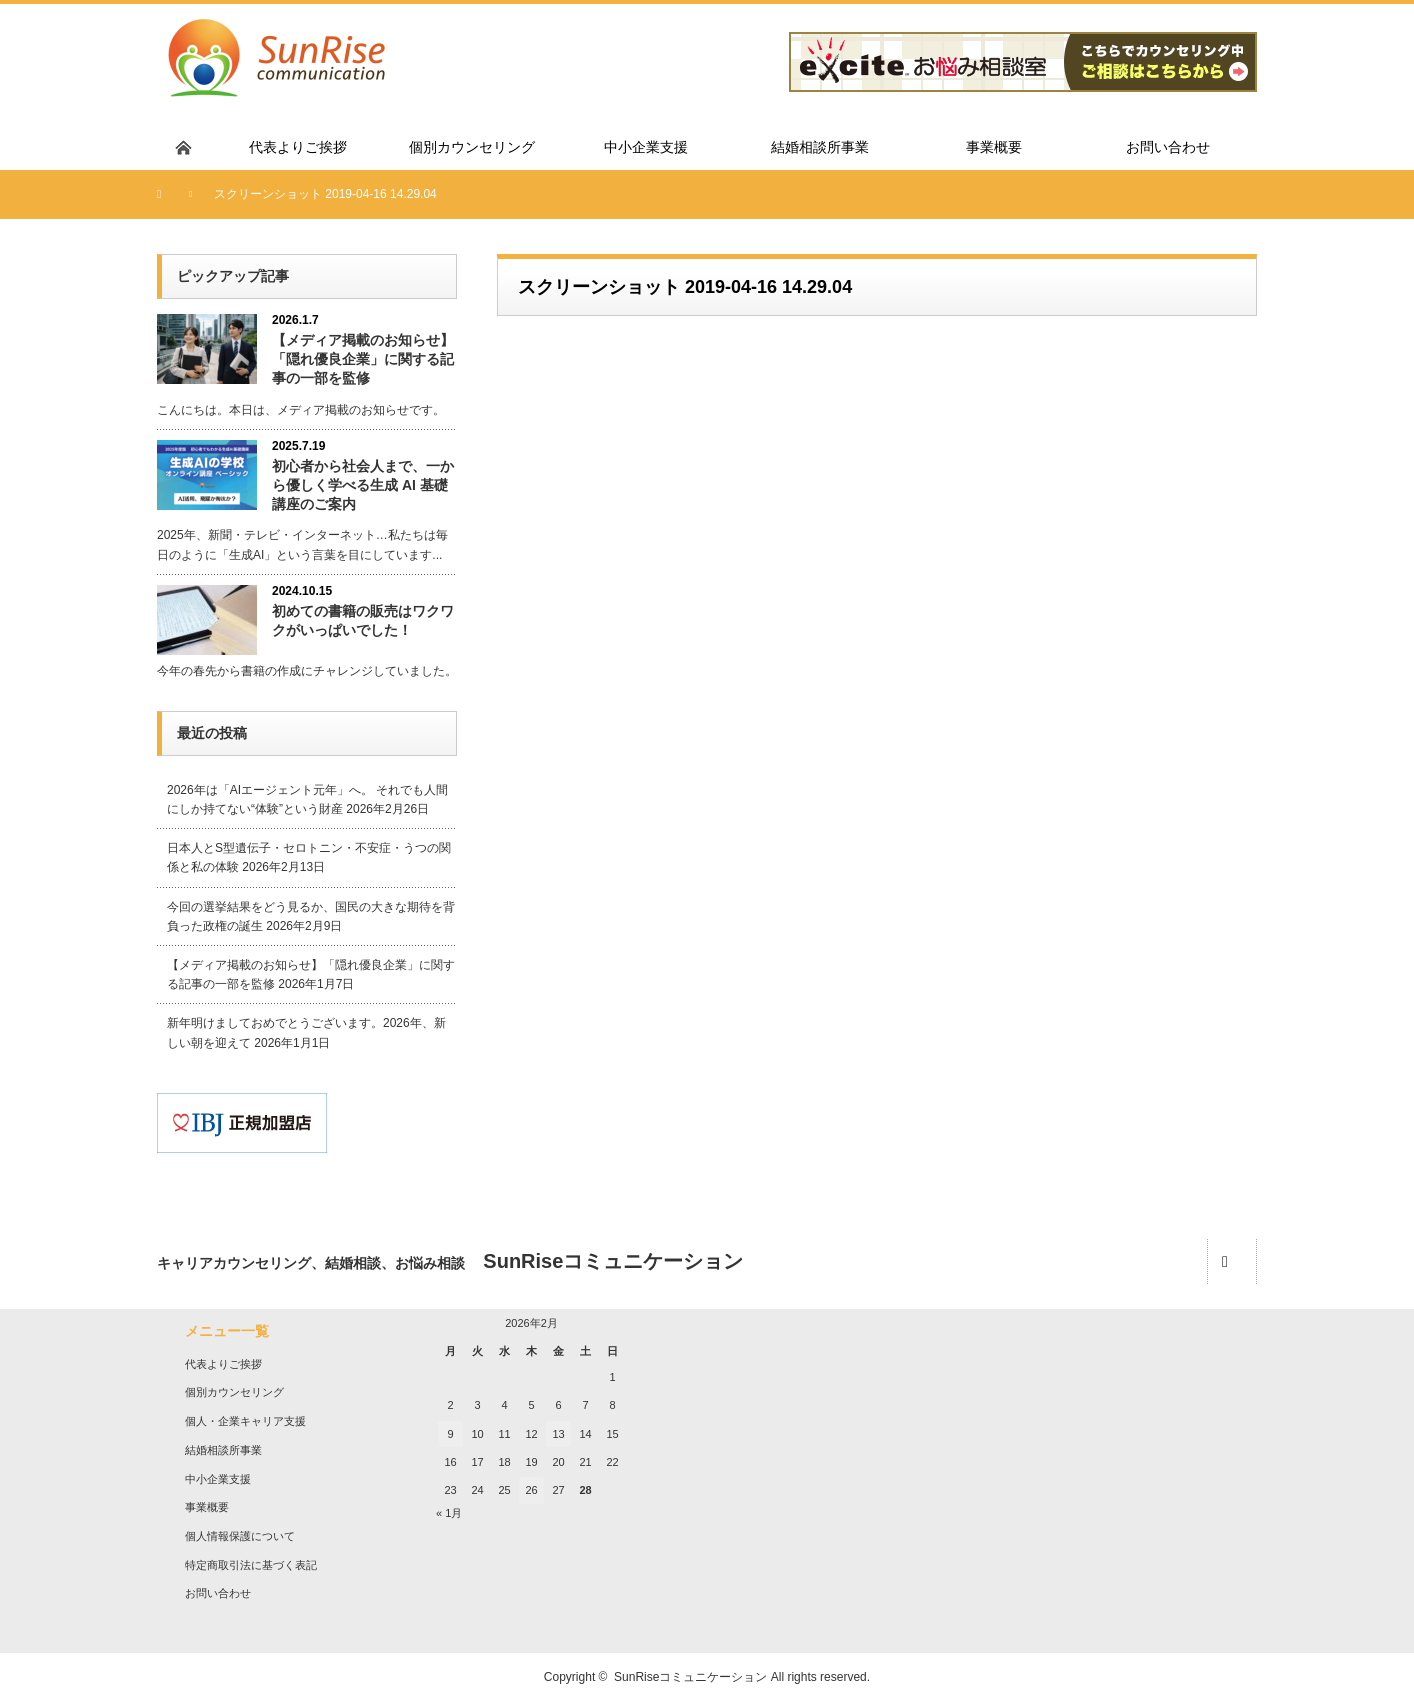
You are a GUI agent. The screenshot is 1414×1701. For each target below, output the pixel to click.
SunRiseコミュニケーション (690, 1677)
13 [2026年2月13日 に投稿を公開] (558, 1434)
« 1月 (449, 1513)
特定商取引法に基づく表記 (251, 1565)
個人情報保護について (240, 1536)
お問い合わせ (218, 1593)
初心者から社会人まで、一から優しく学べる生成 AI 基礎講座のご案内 (363, 485)
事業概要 (207, 1507)
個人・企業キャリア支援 (245, 1421)
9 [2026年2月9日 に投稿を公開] (450, 1434)
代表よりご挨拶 (223, 1364)
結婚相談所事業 (223, 1450)
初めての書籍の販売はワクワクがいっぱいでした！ (363, 620)
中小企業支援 (218, 1479)
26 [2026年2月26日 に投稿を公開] (531, 1490)
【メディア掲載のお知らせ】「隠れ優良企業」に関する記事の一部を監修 (363, 359)
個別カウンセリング (234, 1392)
